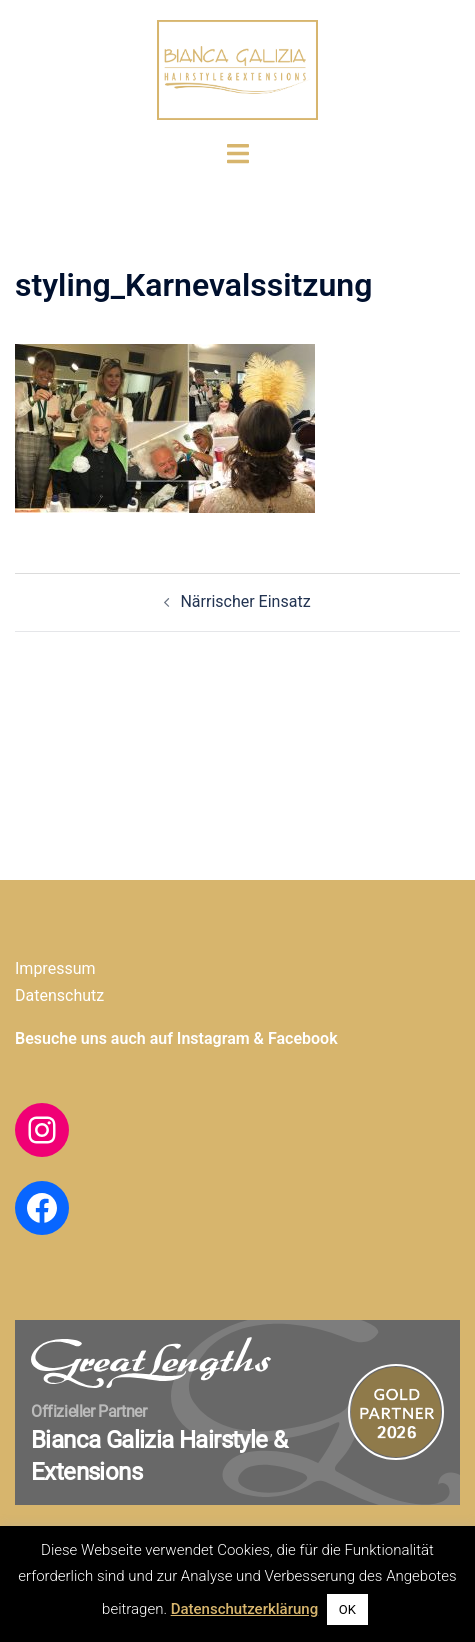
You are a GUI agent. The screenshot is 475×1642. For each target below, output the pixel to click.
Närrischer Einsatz (245, 601)
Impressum (55, 968)
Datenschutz (59, 995)
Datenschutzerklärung (244, 1609)
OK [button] (347, 1609)
